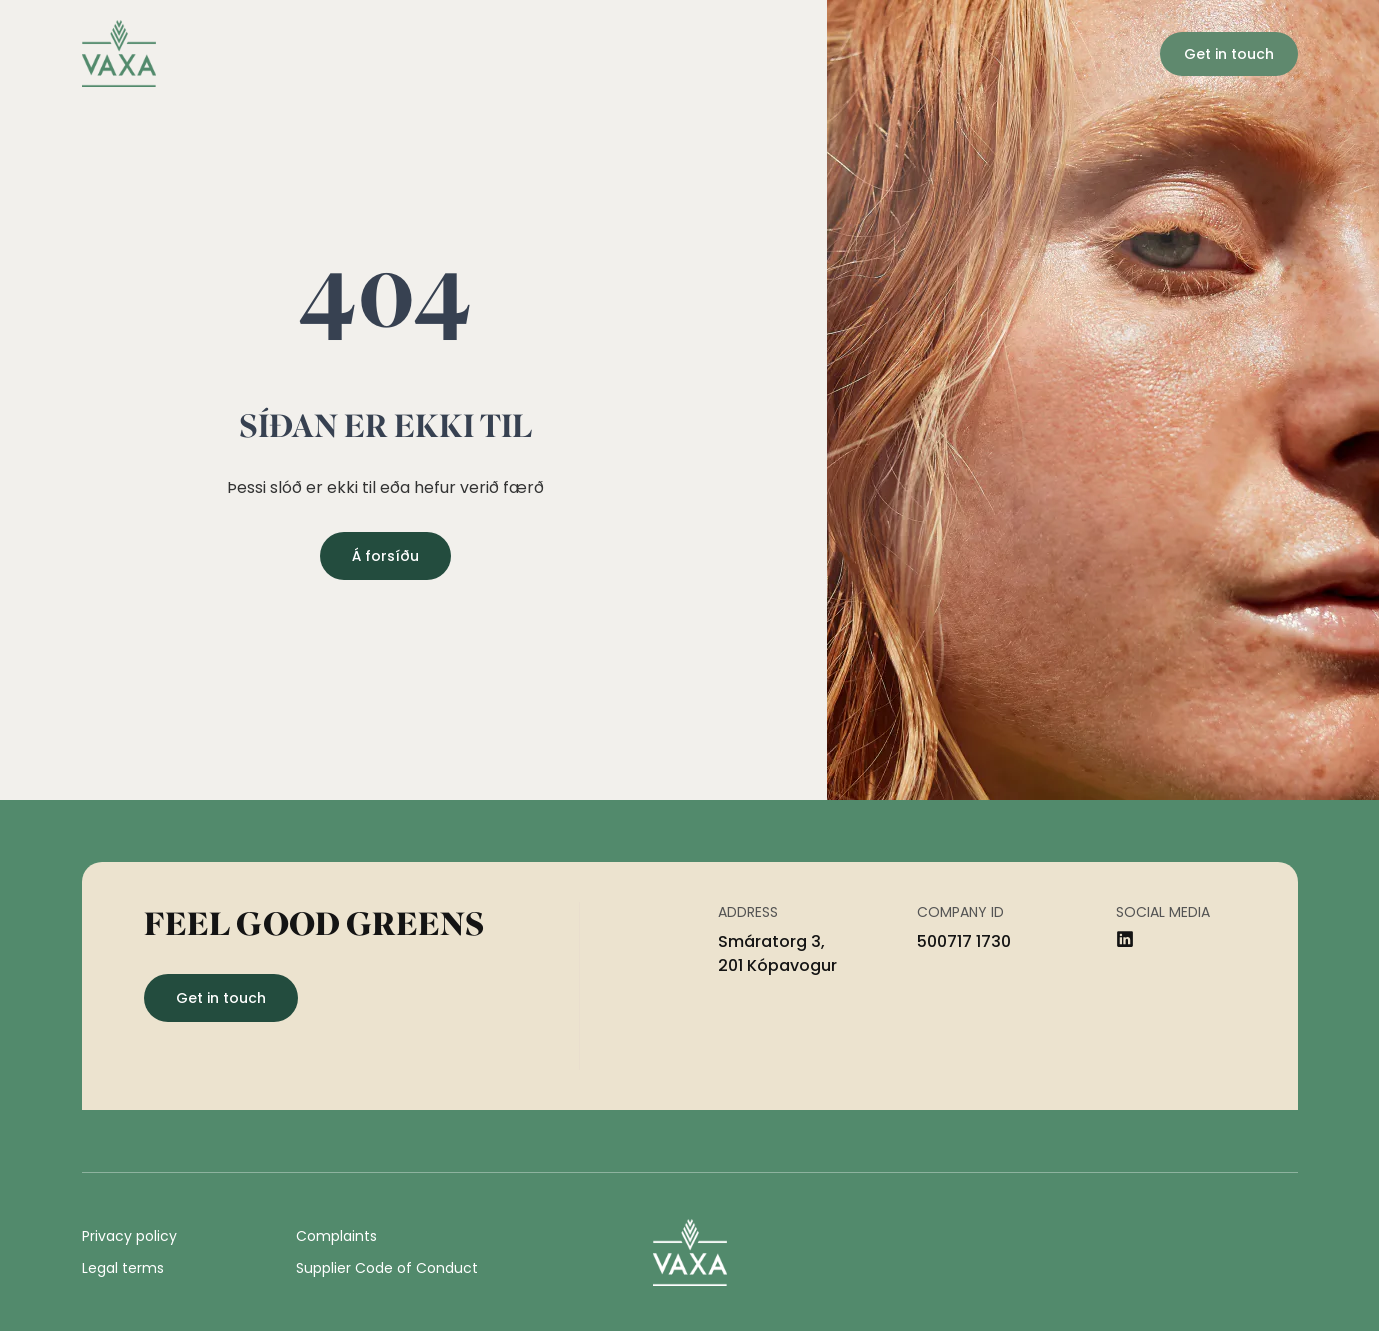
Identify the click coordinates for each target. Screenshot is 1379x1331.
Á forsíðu (385, 556)
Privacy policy (129, 1236)
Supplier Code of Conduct (387, 1268)
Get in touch (1229, 54)
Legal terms (123, 1268)
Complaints (336, 1236)
